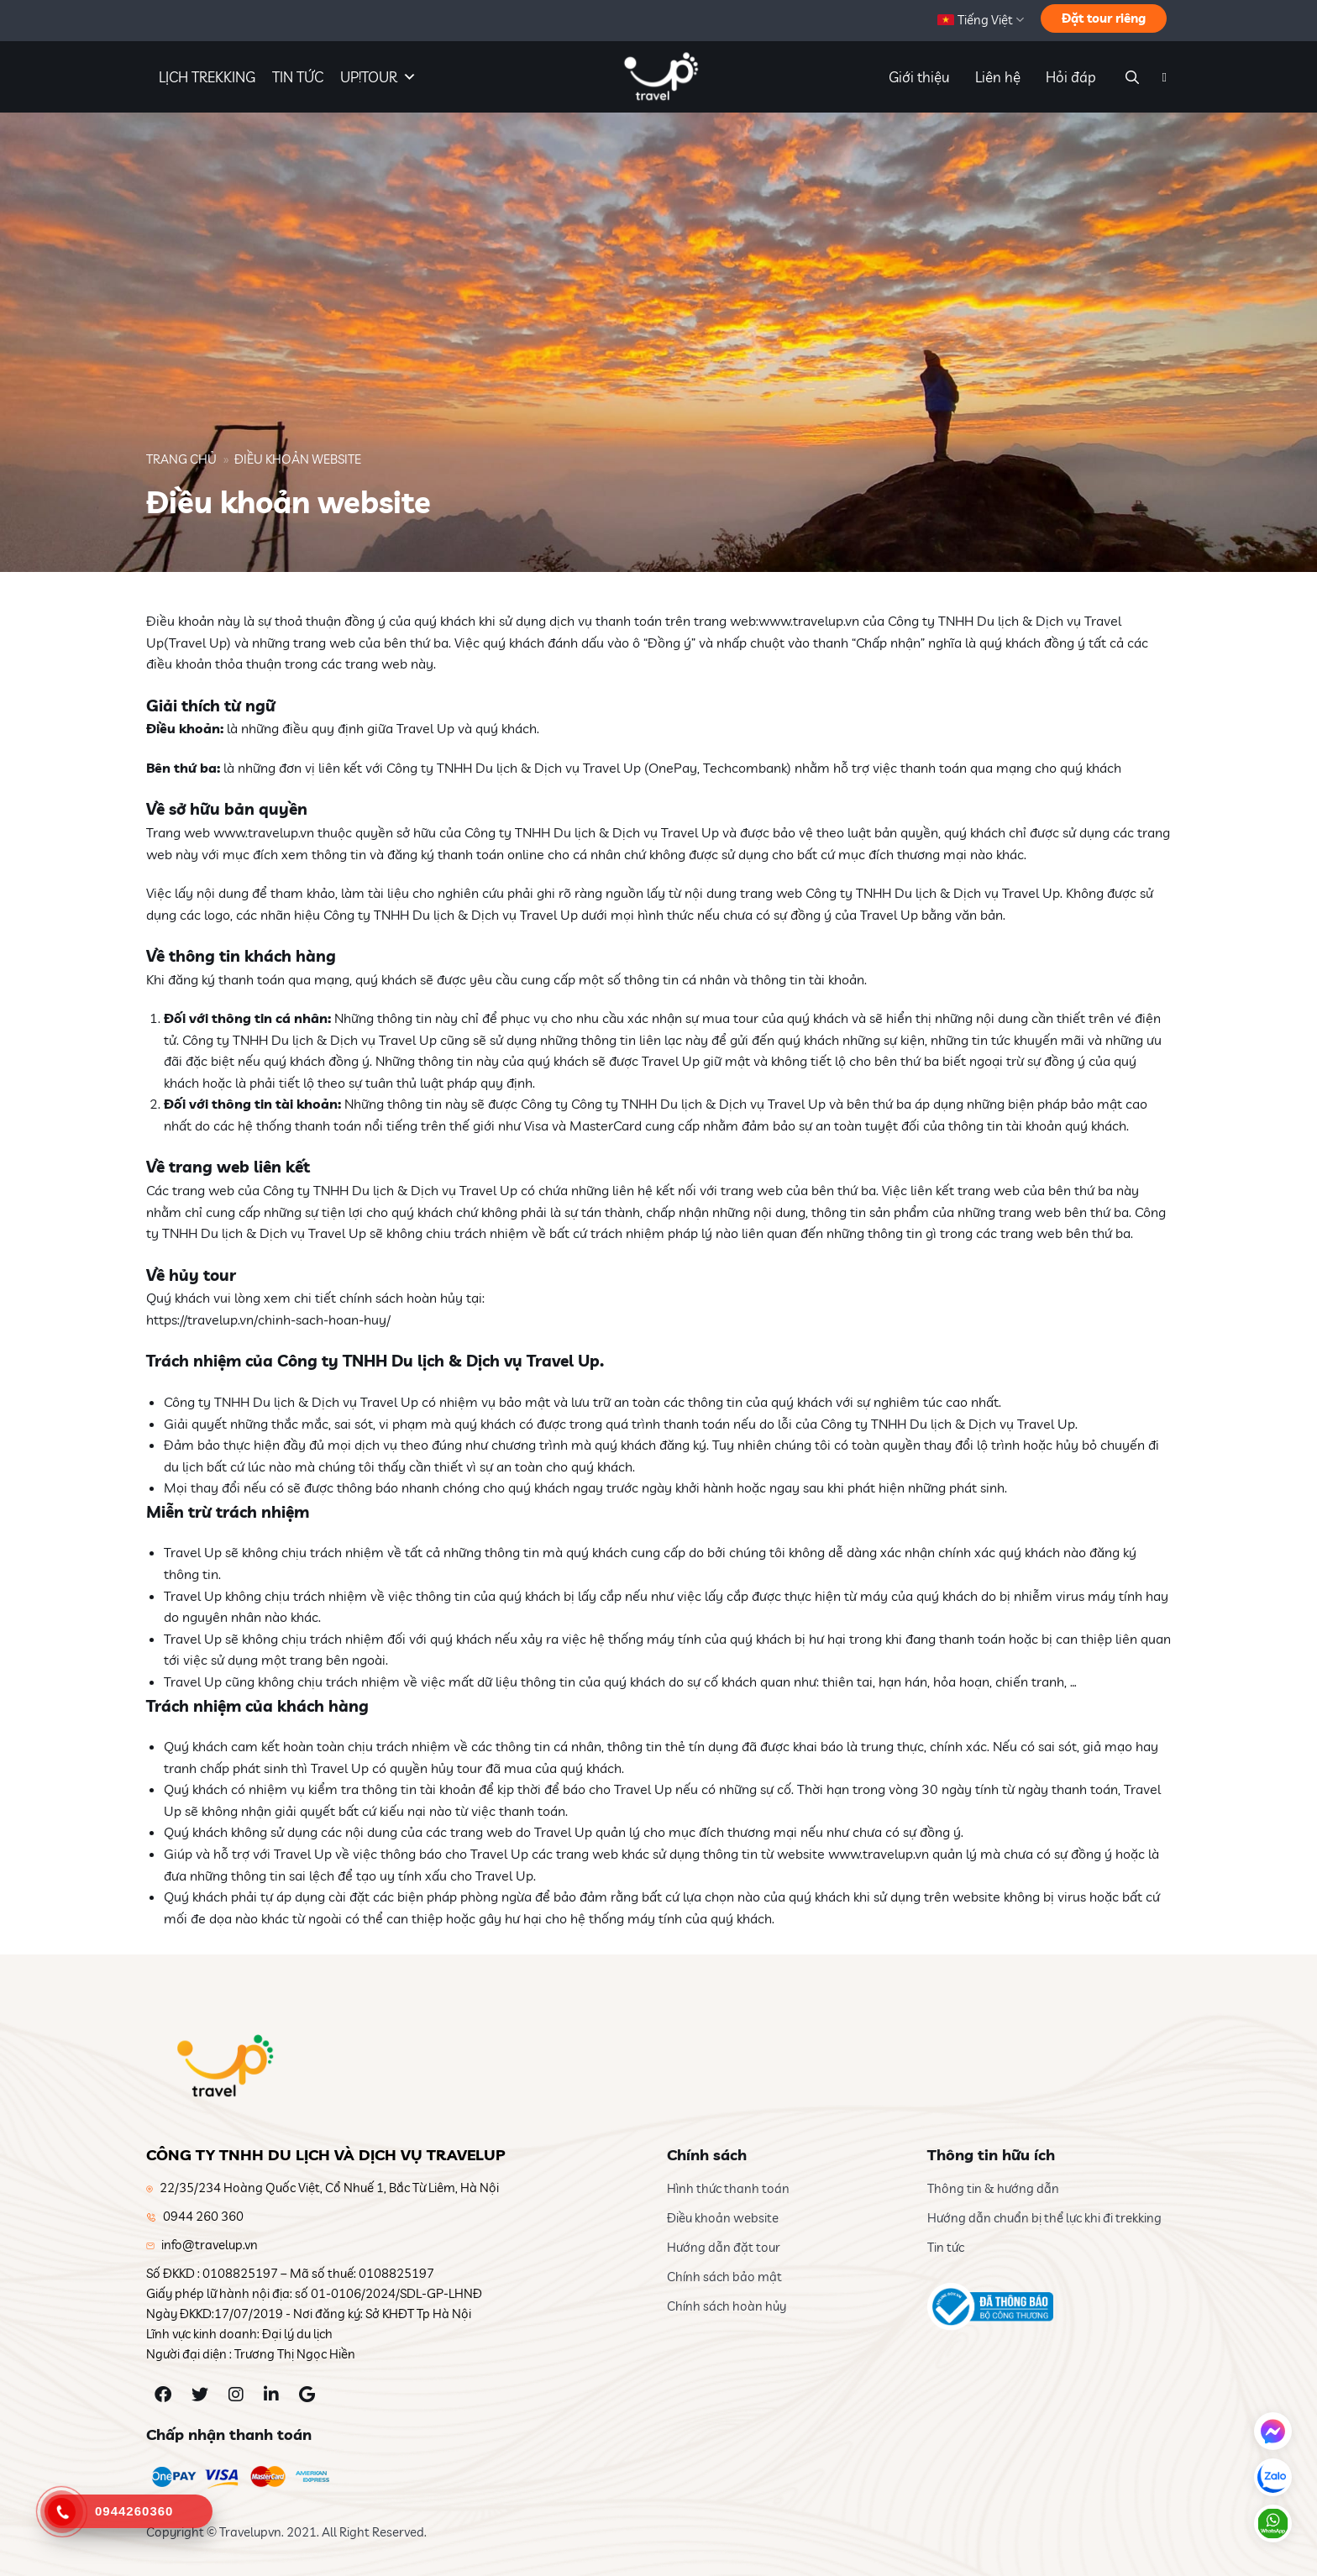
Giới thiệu (919, 77)
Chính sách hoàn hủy (726, 2306)
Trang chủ (181, 459)
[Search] (1130, 77)
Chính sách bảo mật (724, 2277)
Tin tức (945, 2247)
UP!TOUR (378, 77)
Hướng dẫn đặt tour (723, 2247)
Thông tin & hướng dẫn (993, 2188)
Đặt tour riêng (1104, 18)
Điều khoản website (723, 2218)
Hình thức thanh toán (728, 2188)
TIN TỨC (297, 77)
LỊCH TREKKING (207, 77)
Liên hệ (998, 77)
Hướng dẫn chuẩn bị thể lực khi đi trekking (1044, 2218)
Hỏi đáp (1071, 77)
